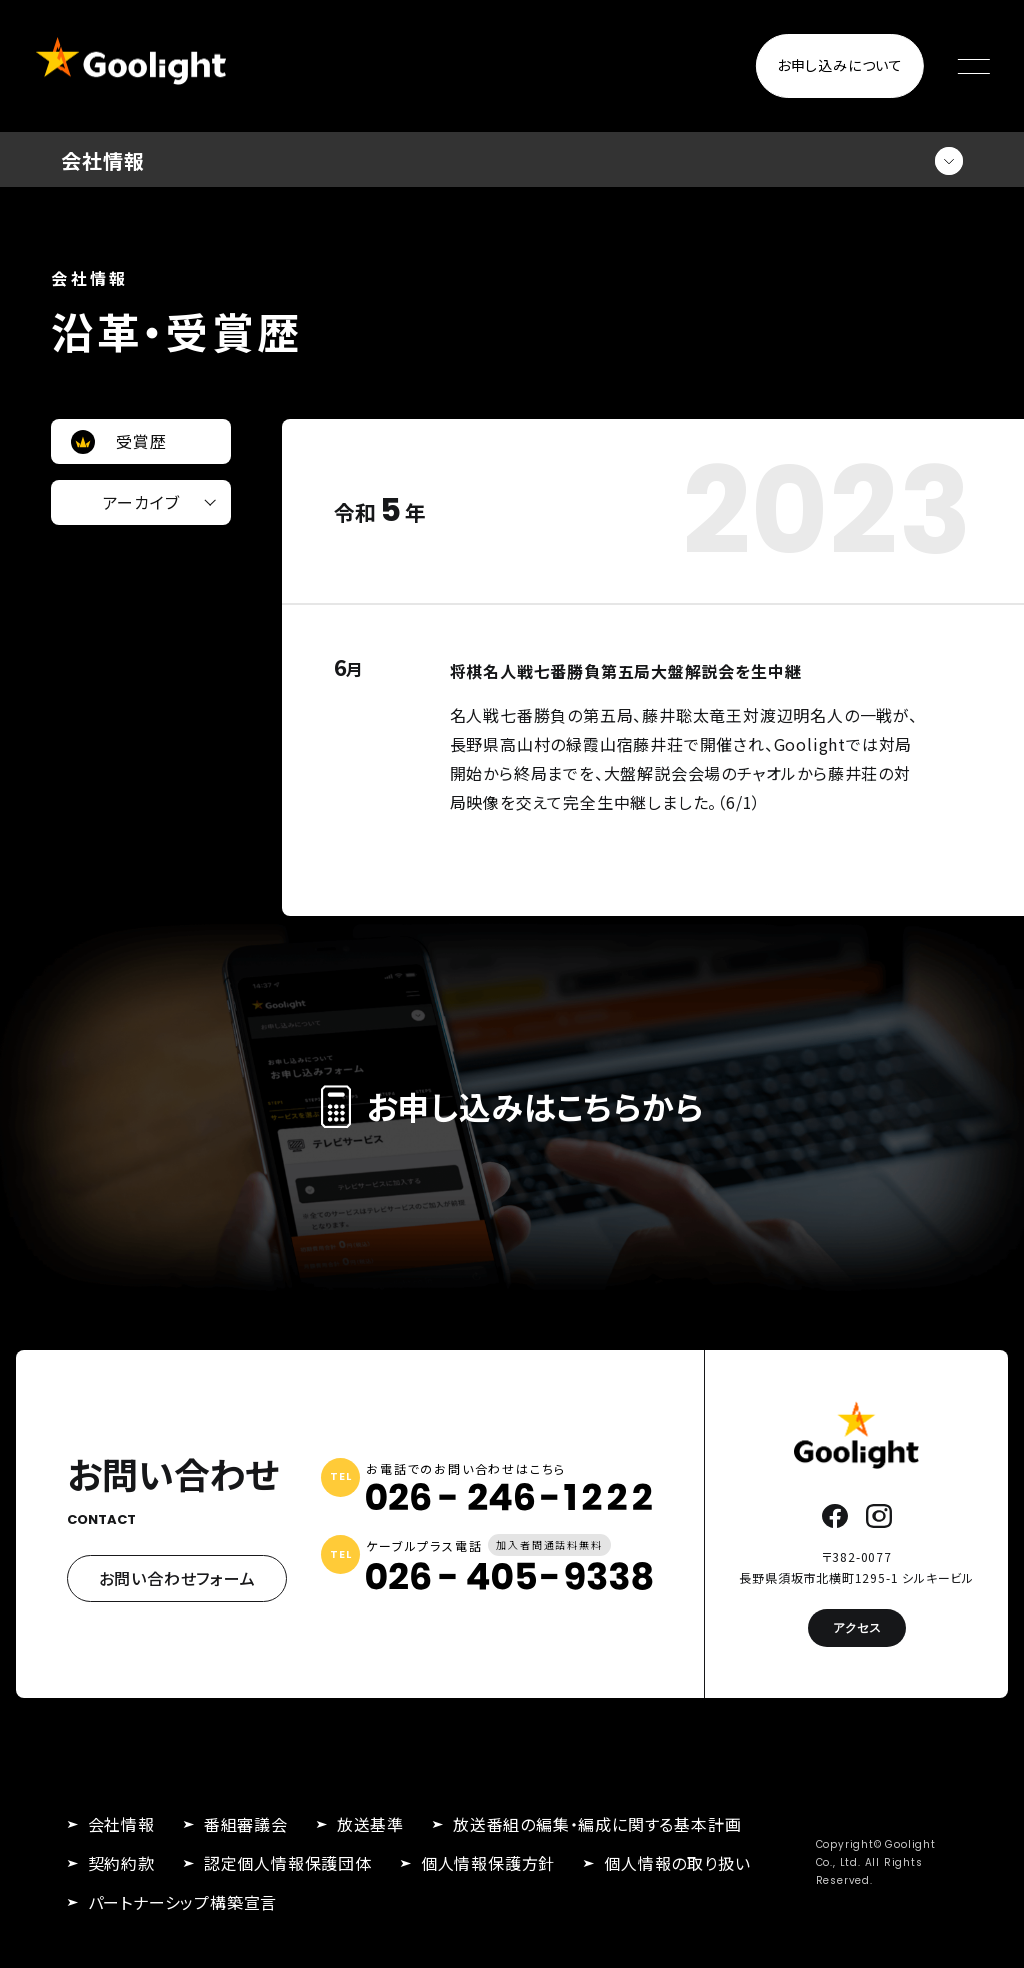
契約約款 (121, 1863)
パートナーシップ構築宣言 (183, 1902)
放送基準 (370, 1824)
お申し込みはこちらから (512, 1106)
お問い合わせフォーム (177, 1578)
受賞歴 (141, 441)
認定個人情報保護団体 (288, 1863)
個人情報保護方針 (488, 1863)
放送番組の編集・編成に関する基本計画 (597, 1824)
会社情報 (121, 1824)
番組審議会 (246, 1824)
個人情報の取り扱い (677, 1863)
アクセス (857, 1627)
